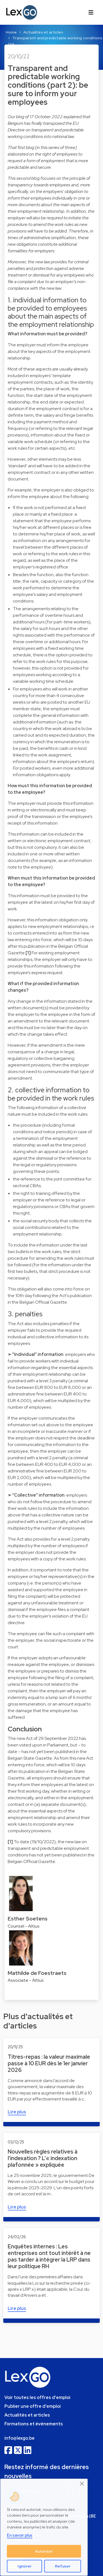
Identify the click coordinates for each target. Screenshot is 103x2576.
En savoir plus (19, 2535)
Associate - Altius (26, 1980)
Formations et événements (33, 2424)
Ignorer (25, 2566)
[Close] (82, 2484)
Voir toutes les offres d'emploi (37, 2397)
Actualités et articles (43, 32)
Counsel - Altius (24, 1926)
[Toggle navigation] (91, 12)
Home (11, 32)
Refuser (63, 2566)
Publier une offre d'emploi (32, 2406)
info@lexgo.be (19, 2438)
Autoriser (44, 2551)
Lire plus (17, 2112)
